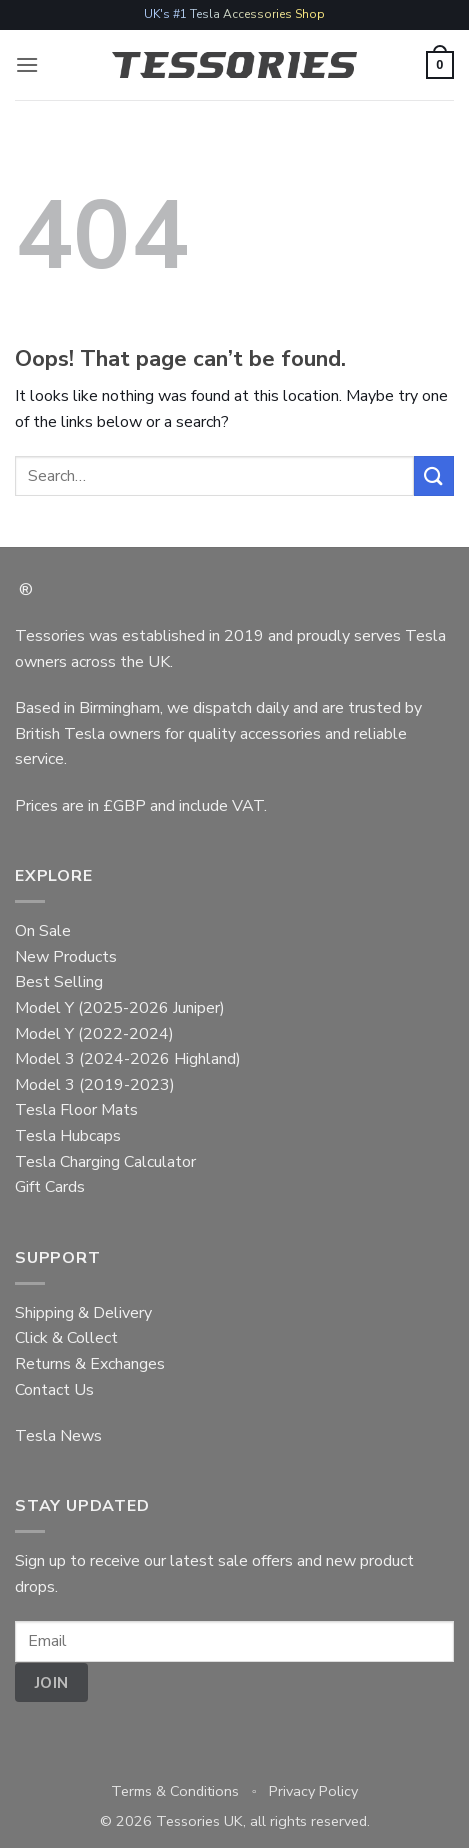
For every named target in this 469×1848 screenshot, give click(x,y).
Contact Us (54, 1390)
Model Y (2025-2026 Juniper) (120, 1008)
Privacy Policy (313, 1791)
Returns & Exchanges (90, 1364)
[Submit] (434, 475)
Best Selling (59, 982)
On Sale (43, 931)
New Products (66, 957)
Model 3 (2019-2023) (95, 1085)
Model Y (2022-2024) (94, 1034)
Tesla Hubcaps (68, 1136)
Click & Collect (66, 1338)
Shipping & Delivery (83, 1313)
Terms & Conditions (175, 1791)
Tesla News (58, 1436)
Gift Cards (50, 1187)
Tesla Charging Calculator (105, 1162)
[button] (27, 64)
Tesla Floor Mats (76, 1110)
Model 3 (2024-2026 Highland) (128, 1059)
